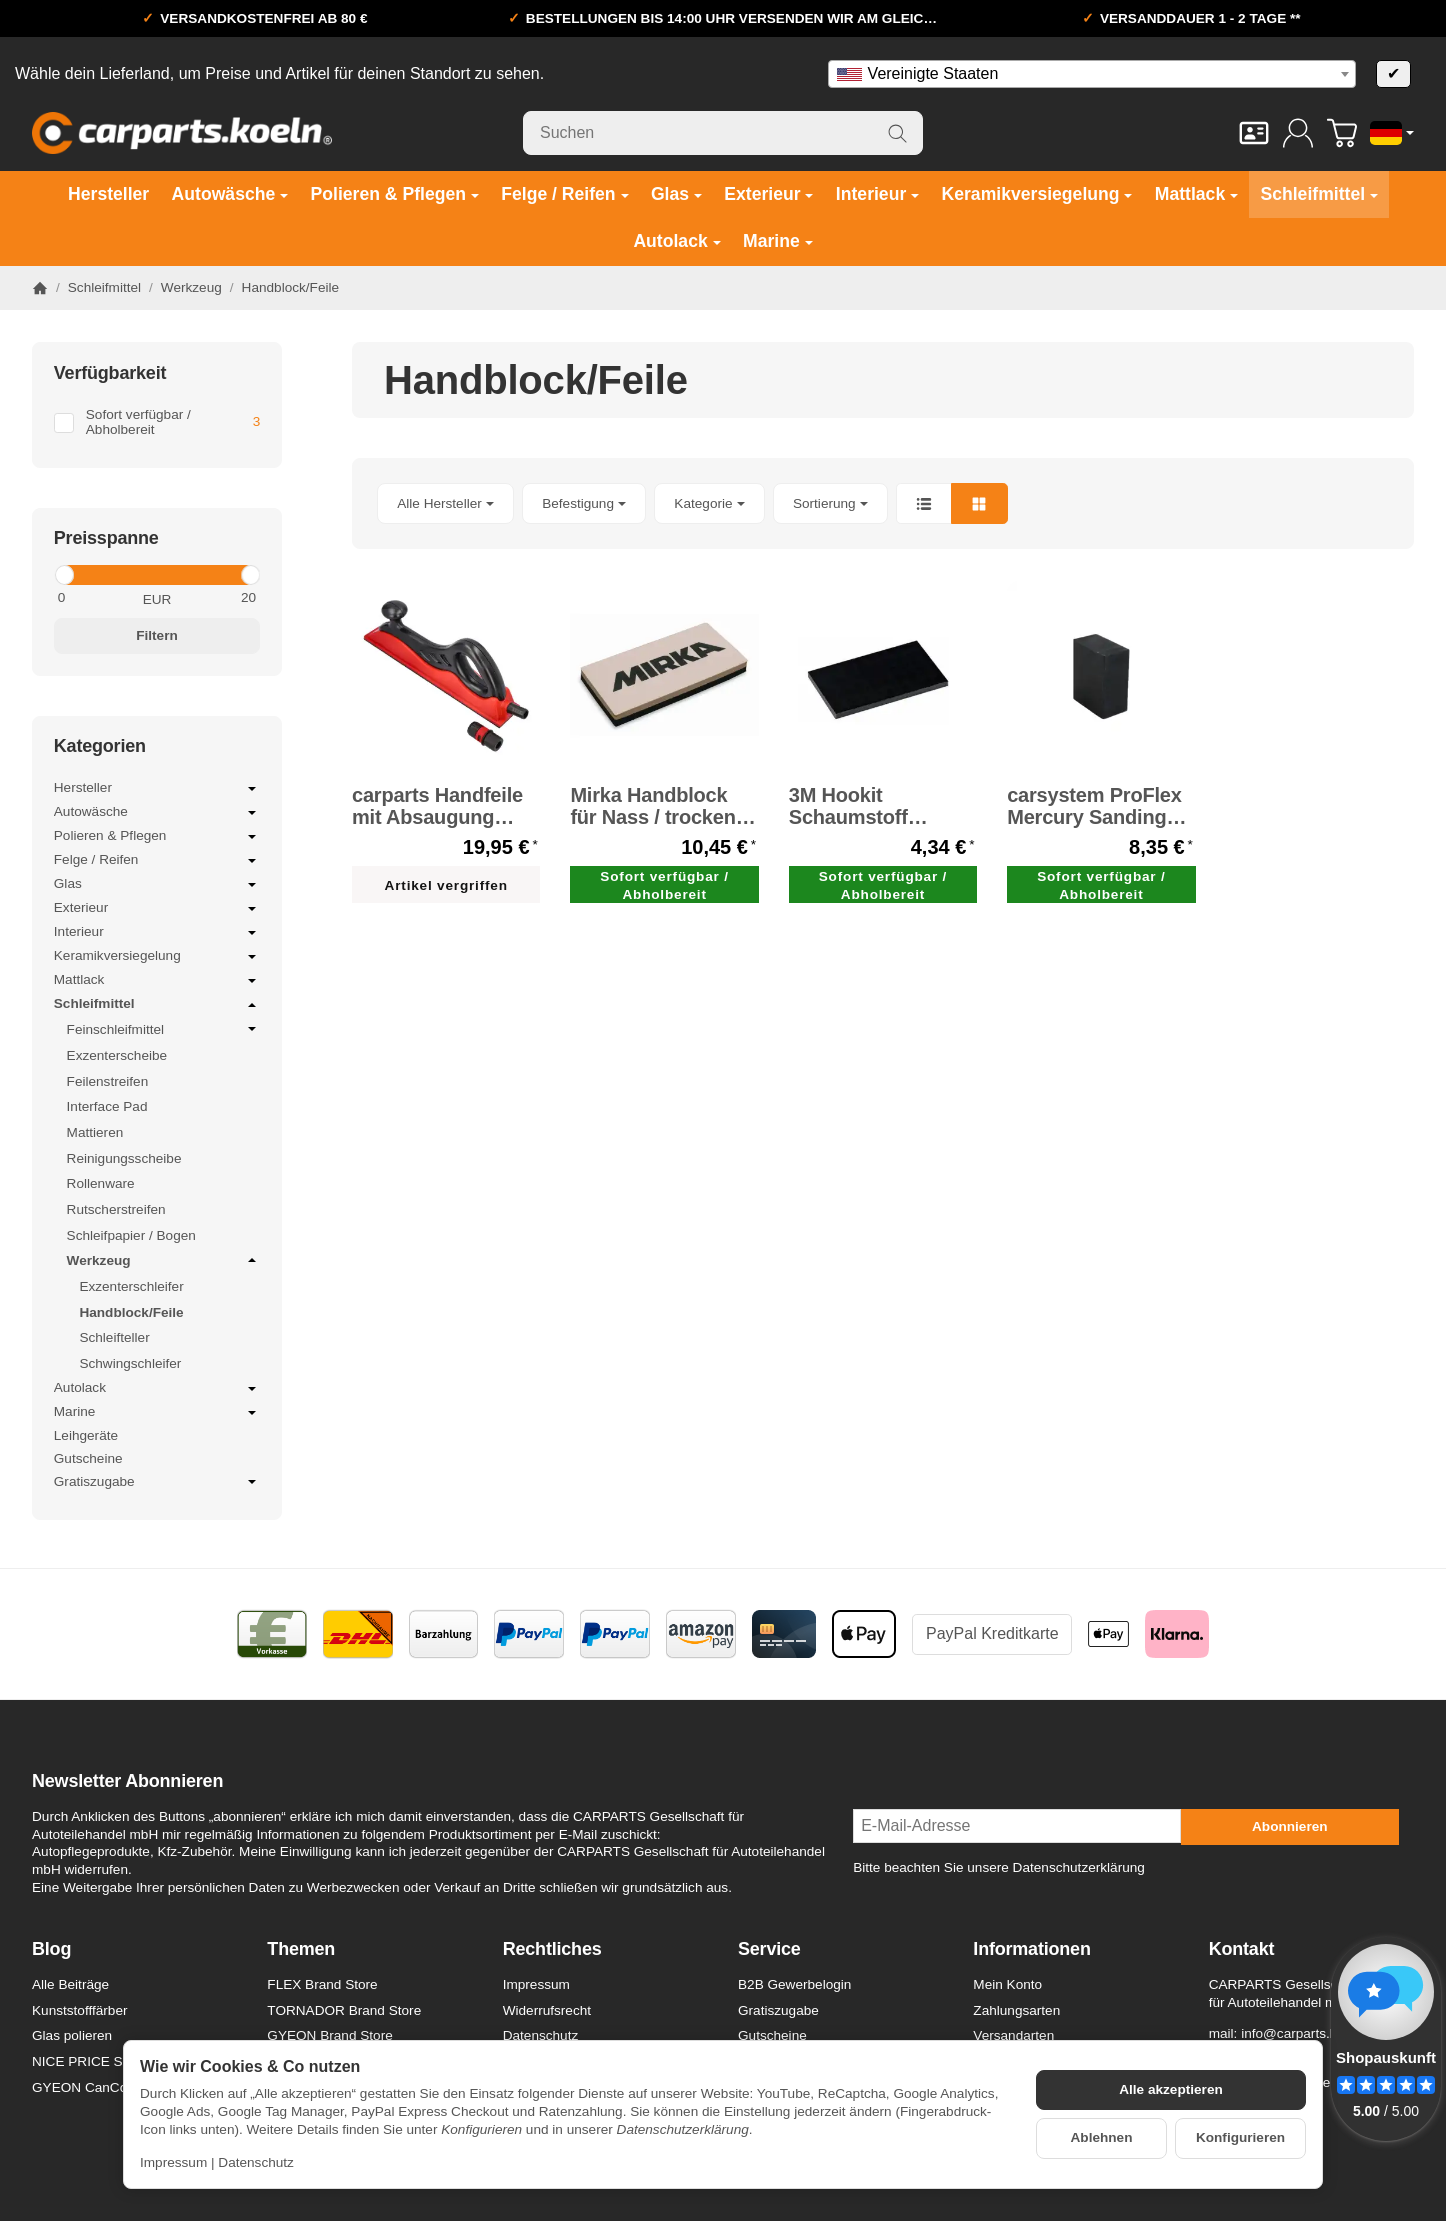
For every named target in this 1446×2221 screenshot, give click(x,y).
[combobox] (1092, 74)
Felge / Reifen (157, 861)
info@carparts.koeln (1301, 2033)
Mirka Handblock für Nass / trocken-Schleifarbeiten (656, 806)
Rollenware (101, 1183)
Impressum (173, 2162)
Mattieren (95, 1132)
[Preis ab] (100, 598)
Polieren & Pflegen (157, 837)
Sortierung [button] (830, 503)
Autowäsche (157, 813)
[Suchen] (723, 133)
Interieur (157, 933)
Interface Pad (107, 1106)
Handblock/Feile (131, 1312)
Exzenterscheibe (117, 1055)
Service (769, 1949)
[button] (883, 503)
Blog (51, 1949)
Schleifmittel (157, 1005)
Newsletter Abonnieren (127, 1781)
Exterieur (157, 909)
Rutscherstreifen (116, 1209)
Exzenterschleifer (131, 1286)
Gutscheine (88, 1458)
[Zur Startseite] (182, 133)
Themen (301, 1949)
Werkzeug (164, 1260)
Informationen (1031, 1949)
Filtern (157, 635)
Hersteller (157, 789)
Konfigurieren (1240, 2137)
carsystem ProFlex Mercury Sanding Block (1094, 806)
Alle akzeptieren (1171, 2089)
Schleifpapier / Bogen (131, 1235)
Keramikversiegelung (157, 957)
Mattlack (157, 981)
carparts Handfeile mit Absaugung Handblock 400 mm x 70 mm (441, 806)
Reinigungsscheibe (124, 1158)
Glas (157, 885)
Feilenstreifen (108, 1081)
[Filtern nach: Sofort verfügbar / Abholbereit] (157, 423)
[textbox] (1092, 74)
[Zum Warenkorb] (1342, 133)
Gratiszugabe (157, 1483)
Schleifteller (114, 1337)
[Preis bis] (213, 598)
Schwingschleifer (130, 1363)
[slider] (63, 575)
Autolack (157, 1389)
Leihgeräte (86, 1435)
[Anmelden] (1298, 133)
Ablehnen (1102, 2137)
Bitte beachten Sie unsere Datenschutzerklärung (999, 1867)
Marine (157, 1413)
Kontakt (1242, 1949)
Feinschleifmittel (164, 1029)
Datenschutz (256, 2162)
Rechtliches (552, 1949)
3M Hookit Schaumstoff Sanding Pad (848, 806)
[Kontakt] (1254, 133)
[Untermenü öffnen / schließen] (252, 789)
